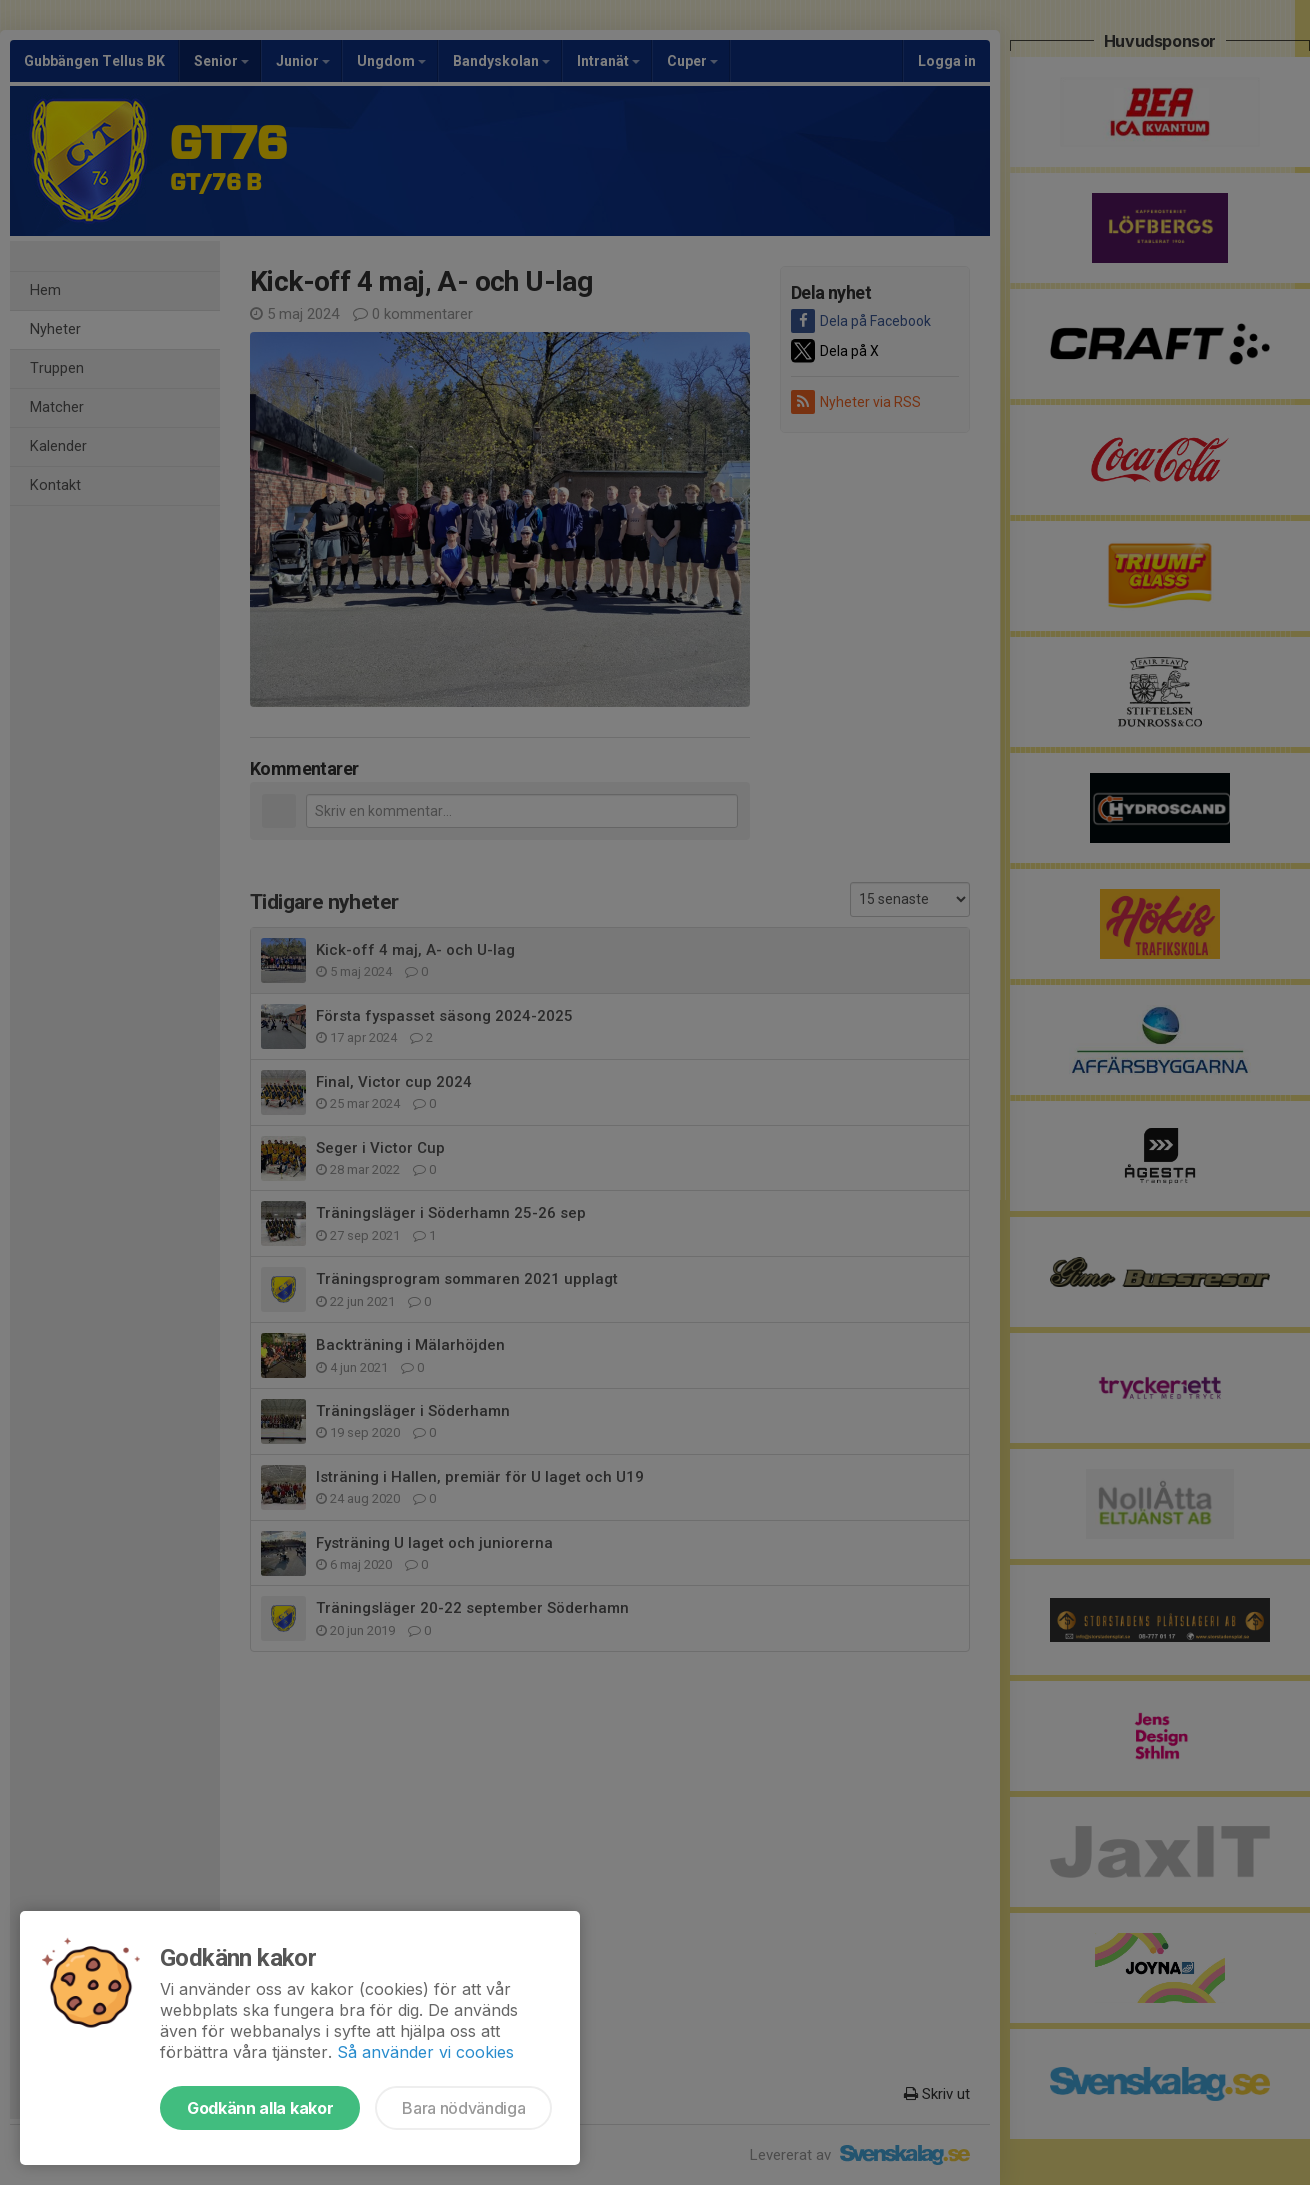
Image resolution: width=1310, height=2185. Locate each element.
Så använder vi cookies (425, 2052)
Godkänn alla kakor (260, 2108)
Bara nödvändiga (463, 2108)
